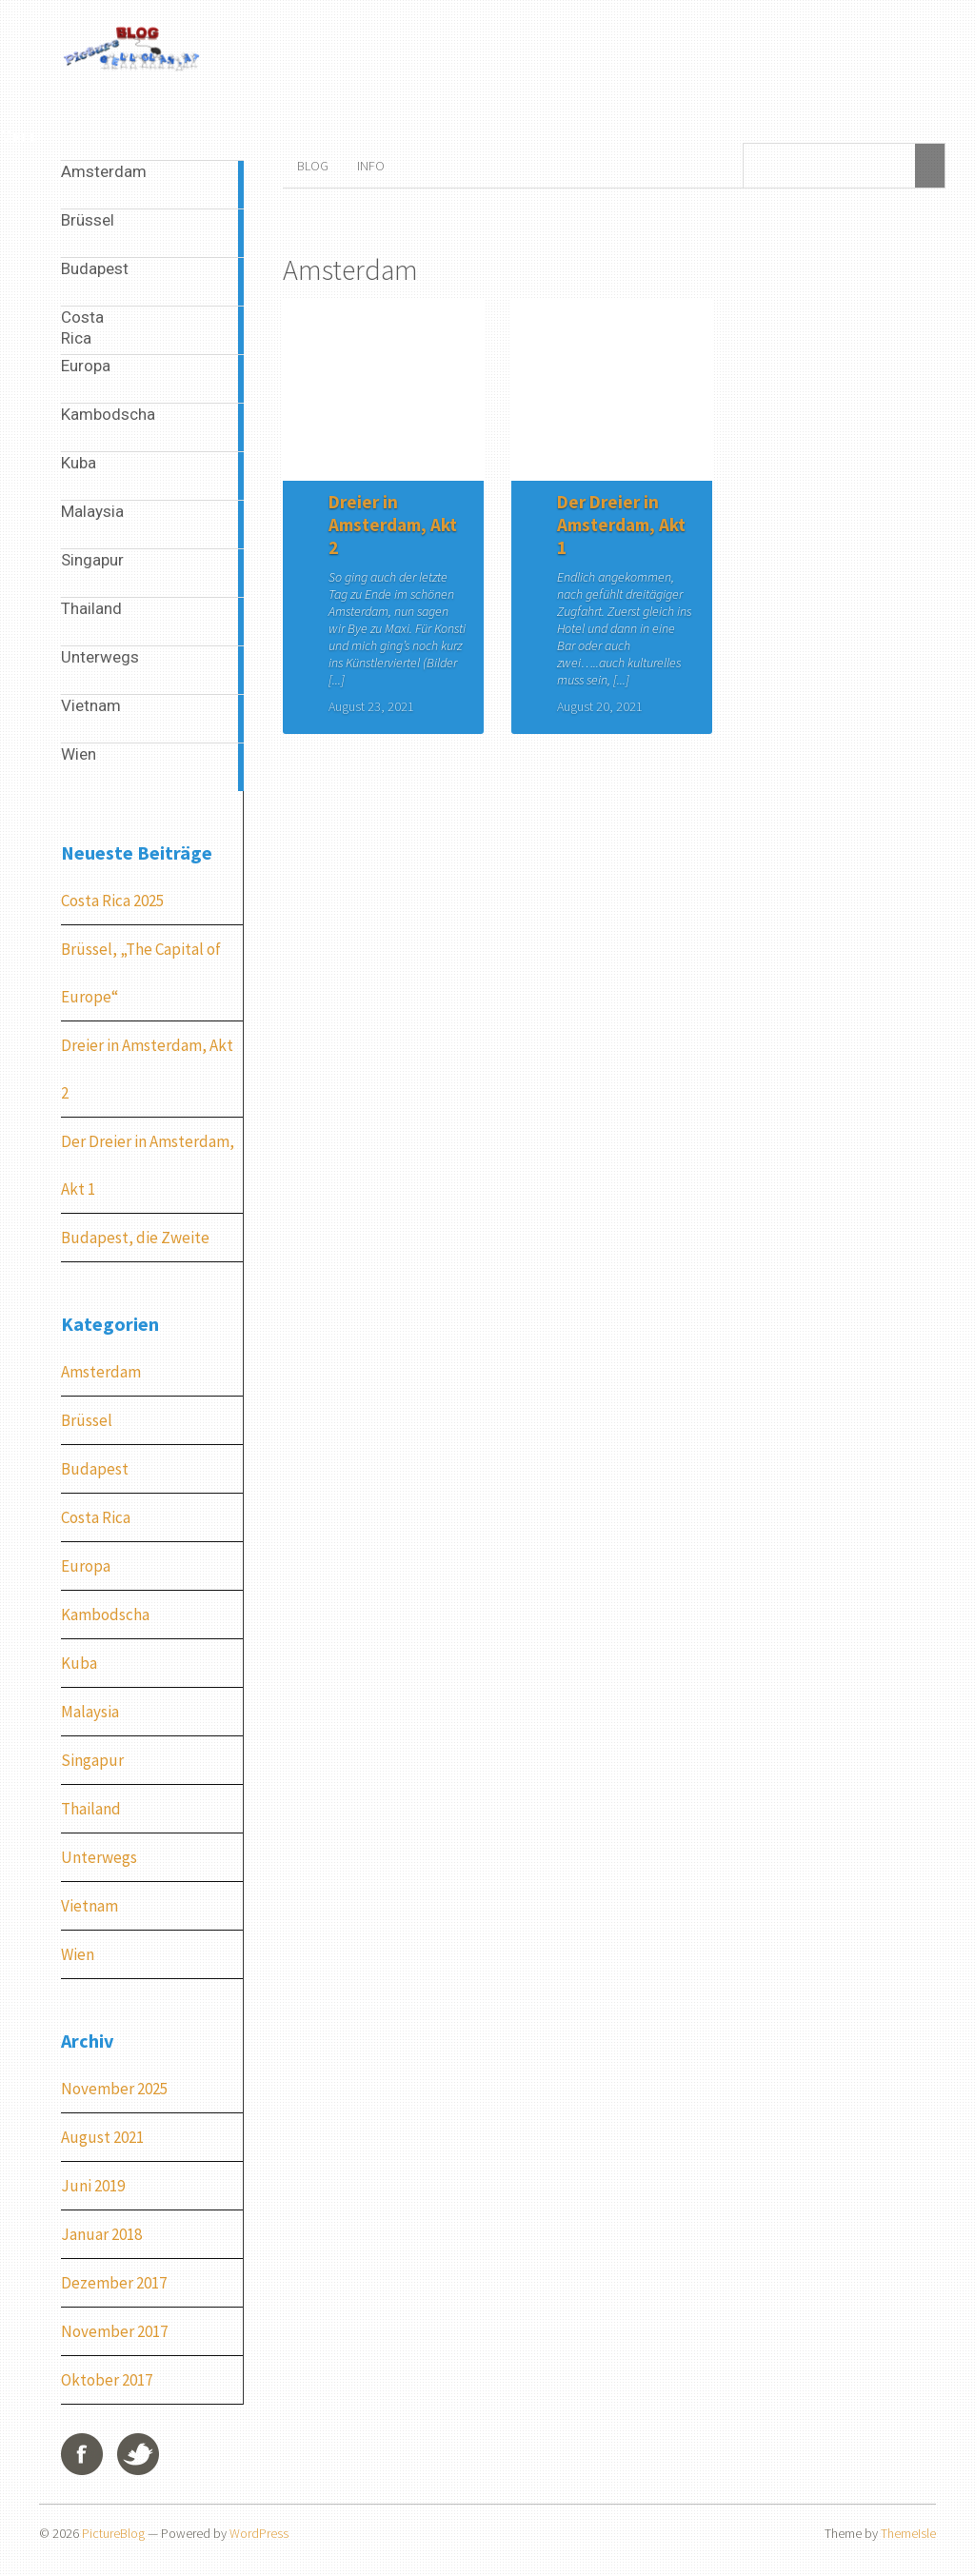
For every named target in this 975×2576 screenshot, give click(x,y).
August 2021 (102, 2137)
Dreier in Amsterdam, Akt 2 (392, 524)
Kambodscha (105, 1614)
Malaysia (90, 1711)
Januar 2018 (101, 2234)
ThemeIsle (908, 2533)
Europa (85, 1566)
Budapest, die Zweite (135, 1237)
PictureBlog (113, 2533)
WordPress (259, 2533)
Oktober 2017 (106, 2379)
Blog (312, 165)
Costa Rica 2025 (112, 900)
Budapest (95, 1468)
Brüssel (86, 1420)
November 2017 (114, 2331)
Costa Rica (95, 1517)
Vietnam (89, 1905)
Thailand (91, 1808)
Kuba (79, 1663)
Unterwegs (99, 1857)
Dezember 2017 (114, 2282)
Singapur (92, 1760)
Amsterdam (101, 1371)
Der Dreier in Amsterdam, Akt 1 (621, 524)
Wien (77, 1954)
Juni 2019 (93, 2185)
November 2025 (114, 2088)
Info (371, 165)
